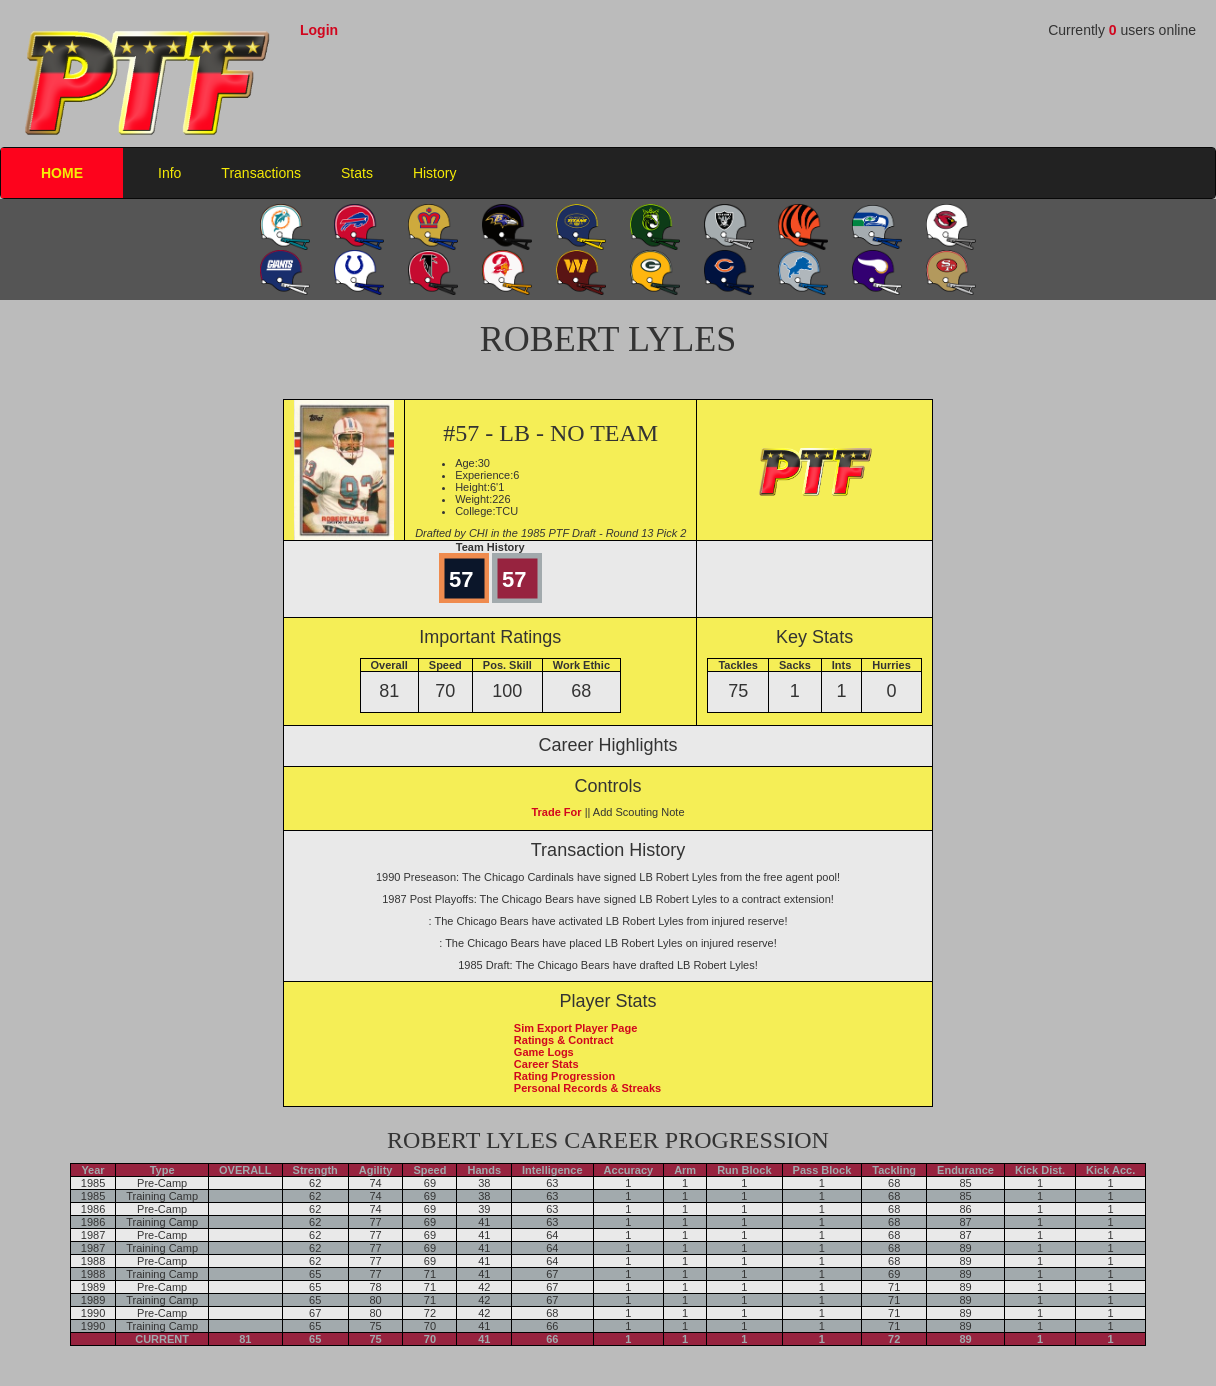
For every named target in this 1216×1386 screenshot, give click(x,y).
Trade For (556, 812)
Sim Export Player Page (576, 1028)
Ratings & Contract (564, 1040)
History (435, 173)
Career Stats (546, 1064)
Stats (357, 173)
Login (319, 30)
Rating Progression (564, 1076)
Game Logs (544, 1052)
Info (169, 173)
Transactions (261, 173)
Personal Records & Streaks (587, 1088)
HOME (62, 173)
